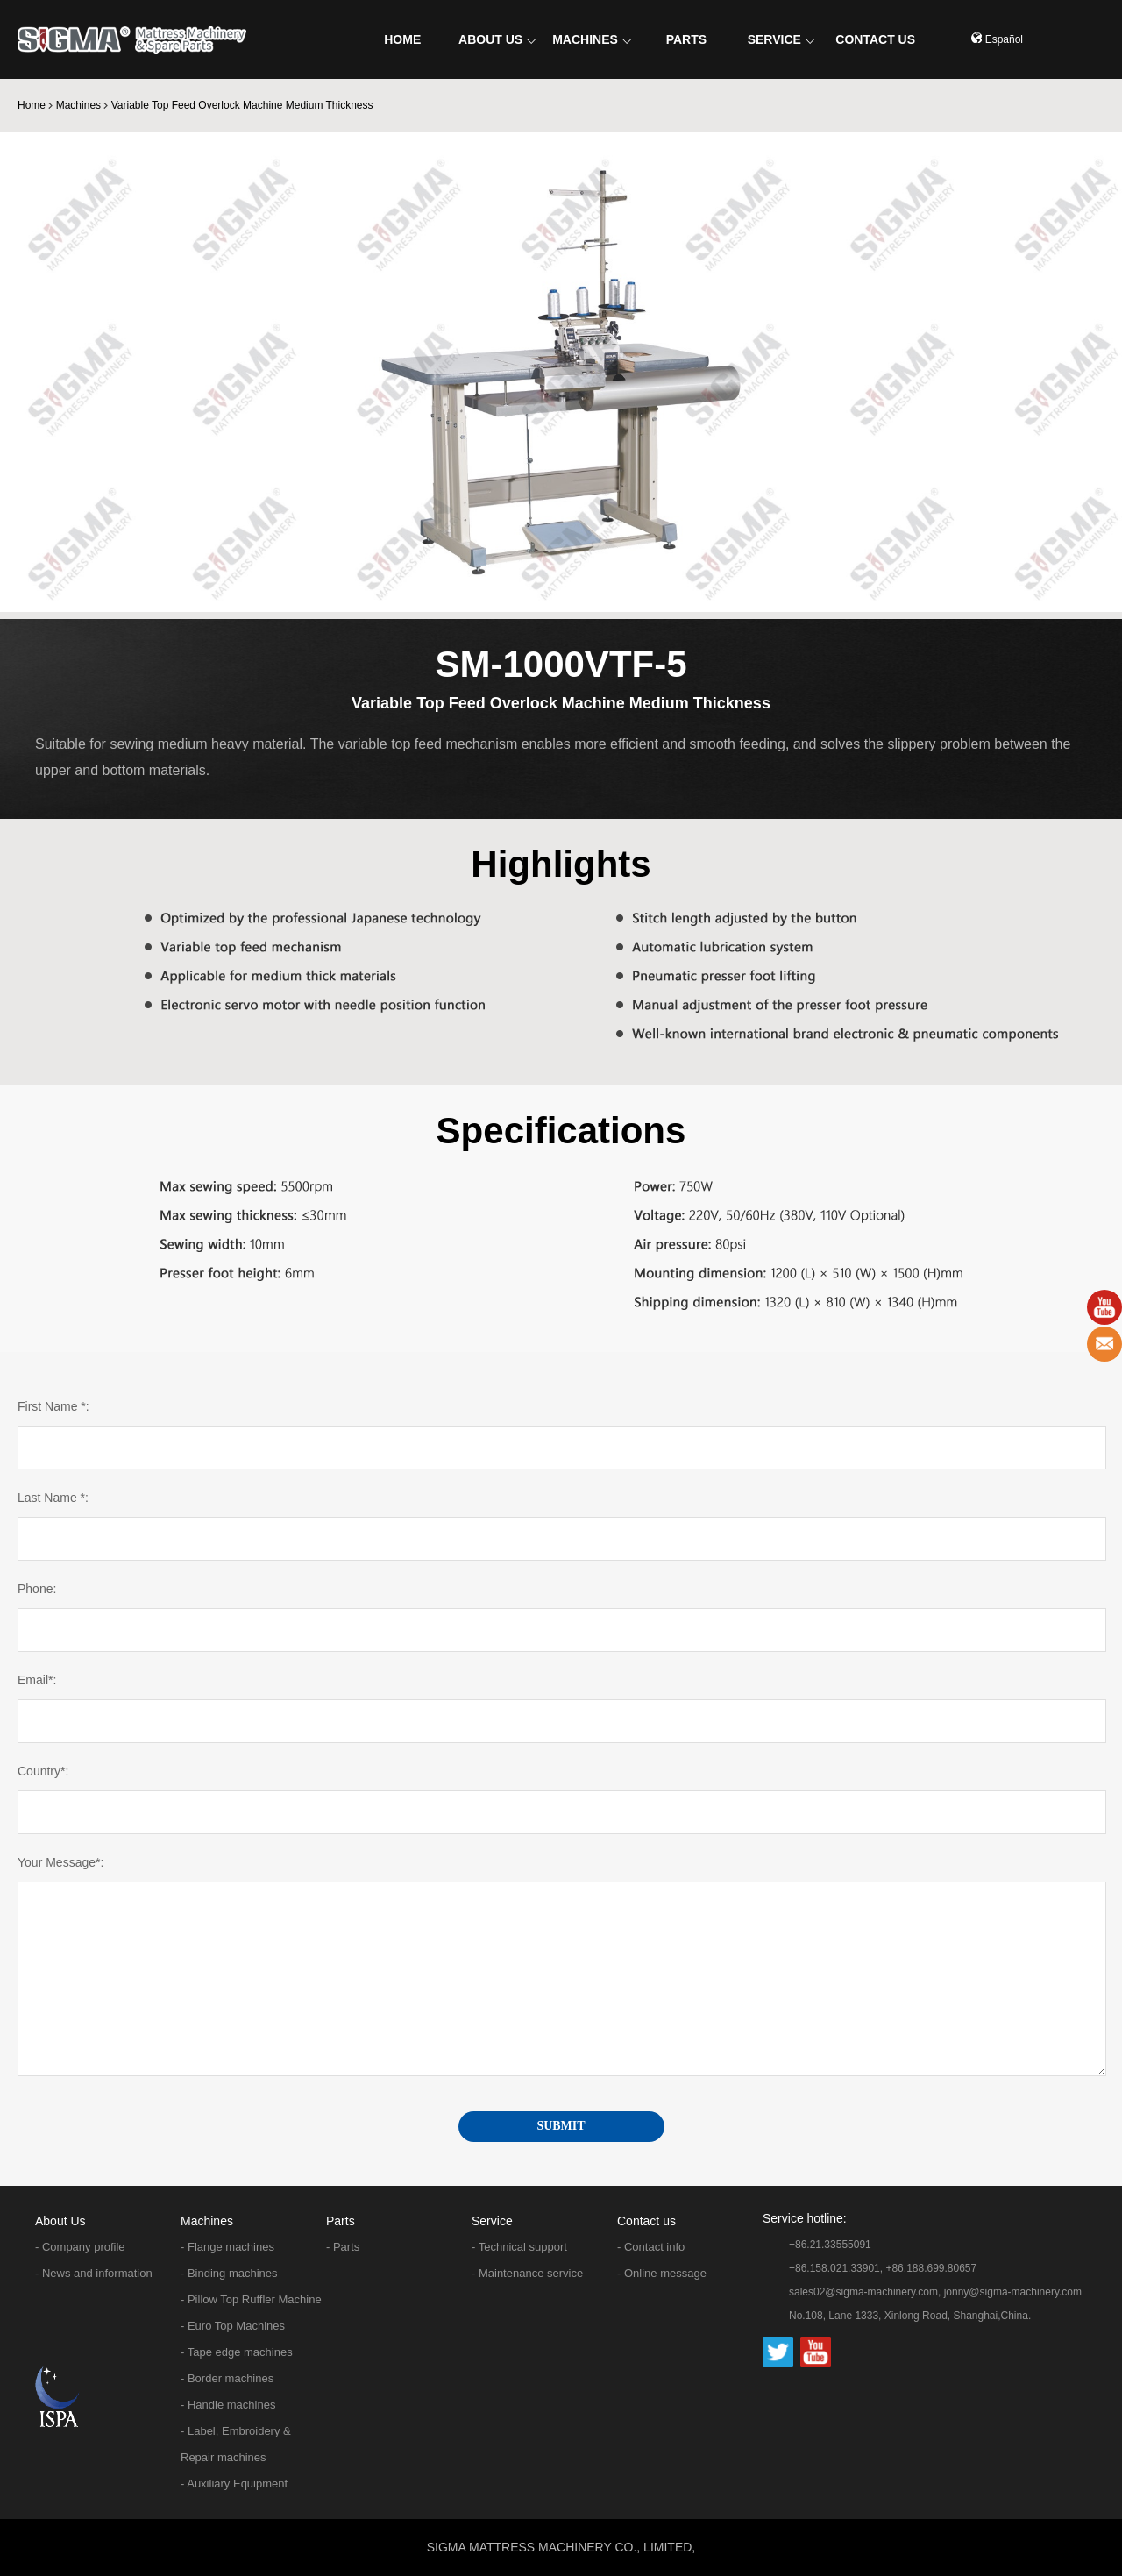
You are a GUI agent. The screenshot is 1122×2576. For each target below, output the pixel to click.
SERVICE (781, 39)
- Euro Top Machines (233, 2325)
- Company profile (80, 2246)
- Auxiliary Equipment (234, 2483)
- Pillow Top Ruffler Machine (251, 2299)
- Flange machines (227, 2246)
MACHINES (591, 39)
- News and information (94, 2273)
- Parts (342, 2246)
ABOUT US (497, 39)
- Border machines (227, 2378)
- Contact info (651, 2246)
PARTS (686, 39)
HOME (402, 39)
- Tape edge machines (237, 2352)
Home (32, 105)
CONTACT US (875, 39)
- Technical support (519, 2246)
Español (997, 39)
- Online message (662, 2273)
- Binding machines (229, 2273)
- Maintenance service (527, 2273)
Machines (78, 105)
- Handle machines (228, 2404)
